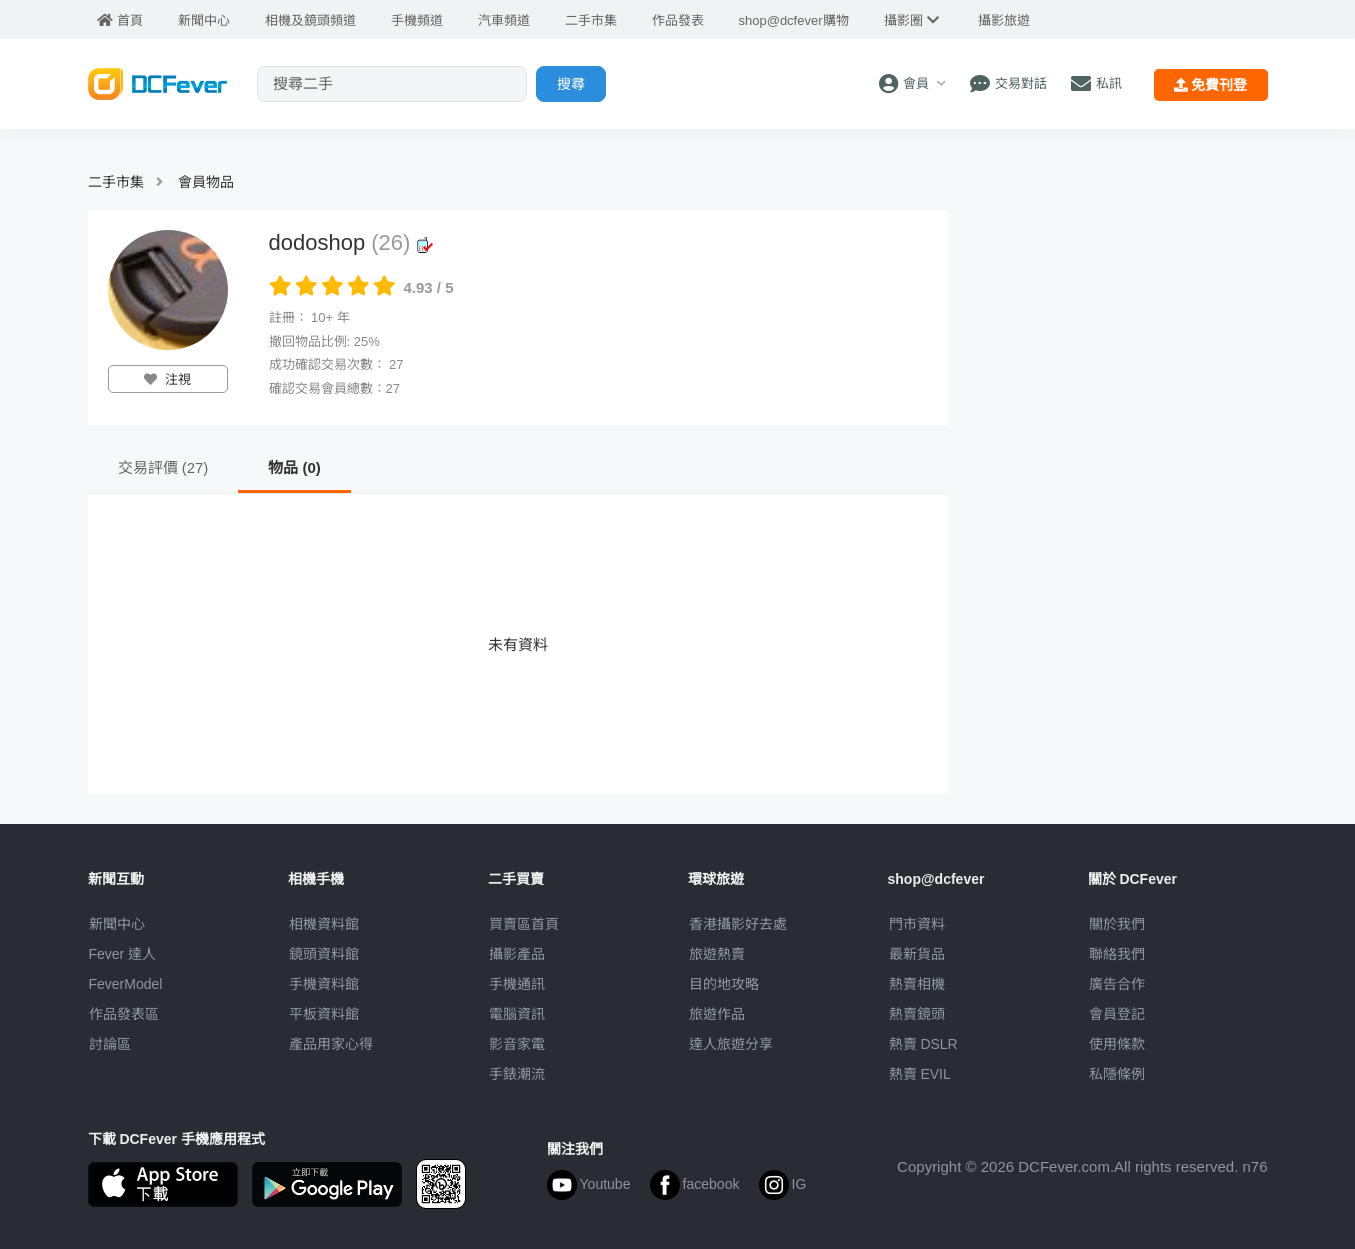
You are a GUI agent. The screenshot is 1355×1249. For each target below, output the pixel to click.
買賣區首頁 (524, 924)
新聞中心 (117, 924)
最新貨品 (917, 954)
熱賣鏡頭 (917, 1014)
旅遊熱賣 (717, 954)
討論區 (110, 1044)
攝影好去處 (738, 924)
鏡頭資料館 (324, 954)
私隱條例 (1117, 1074)
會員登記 (1117, 1014)
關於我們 (1117, 924)
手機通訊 (517, 984)
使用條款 (1117, 1044)
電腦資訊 (517, 1014)
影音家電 (517, 1044)
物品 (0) (294, 467)
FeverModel (126, 984)
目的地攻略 (724, 984)
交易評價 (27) (163, 467)
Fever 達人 (123, 954)
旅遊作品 (717, 1014)
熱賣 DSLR (923, 1044)
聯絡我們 (1117, 954)
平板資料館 (324, 1014)
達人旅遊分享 (731, 1044)
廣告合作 (1117, 984)
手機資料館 (324, 984)
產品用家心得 (331, 1044)
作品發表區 (124, 1014)
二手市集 (116, 182)
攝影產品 (517, 954)
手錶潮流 (517, 1074)
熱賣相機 (917, 984)
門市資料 (917, 924)
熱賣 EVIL (920, 1074)
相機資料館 (324, 924)
